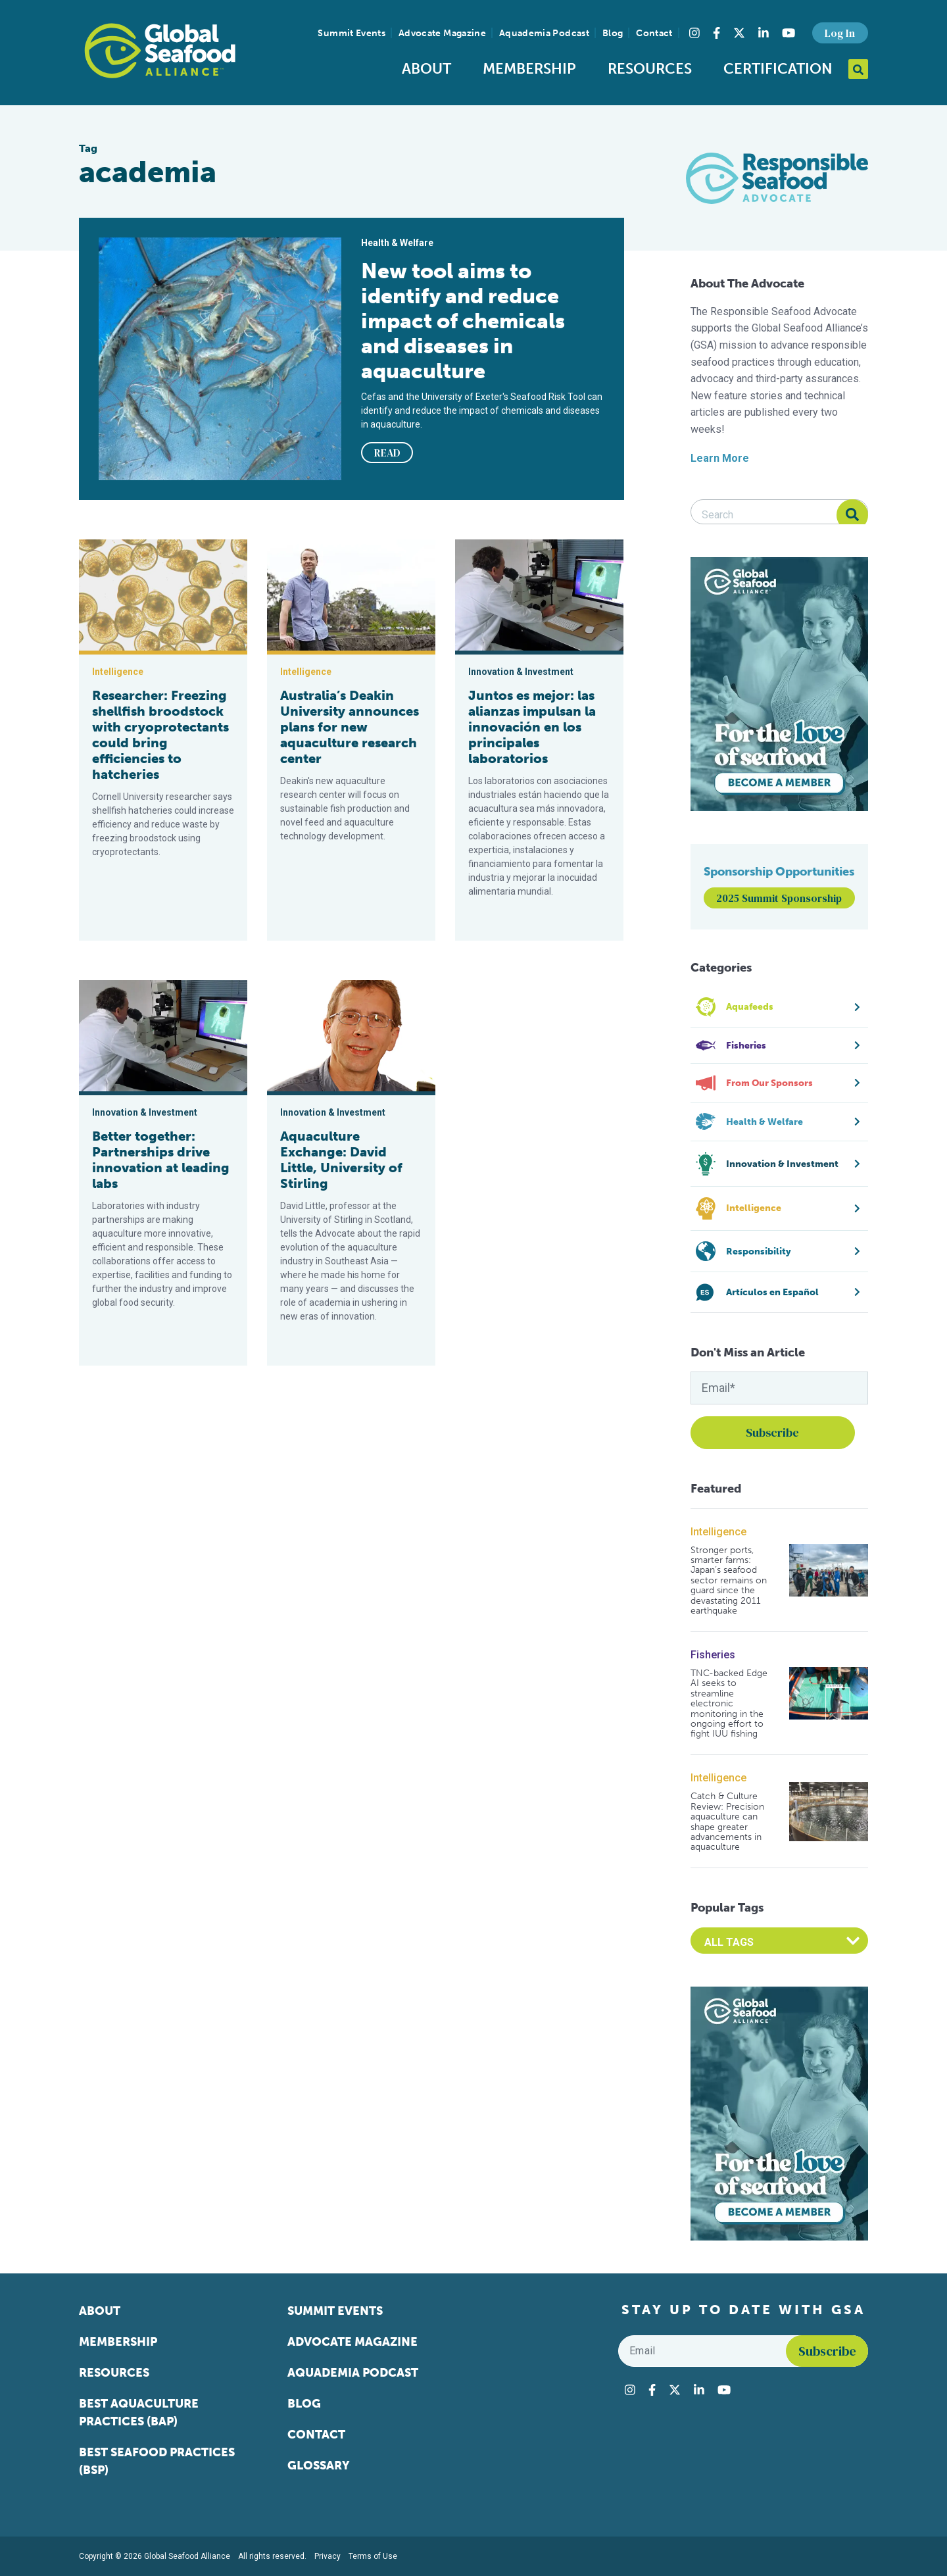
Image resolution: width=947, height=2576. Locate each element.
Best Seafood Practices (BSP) (157, 2461)
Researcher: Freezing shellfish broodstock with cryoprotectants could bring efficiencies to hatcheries (160, 734)
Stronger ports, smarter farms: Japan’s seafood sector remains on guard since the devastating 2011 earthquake (729, 1580)
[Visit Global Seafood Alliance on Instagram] (694, 33)
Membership (529, 69)
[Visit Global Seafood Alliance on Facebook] (716, 33)
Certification (778, 69)
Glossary (318, 2465)
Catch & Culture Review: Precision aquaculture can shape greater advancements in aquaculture (727, 1821)
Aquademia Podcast (544, 33)
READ (387, 452)
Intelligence (718, 1531)
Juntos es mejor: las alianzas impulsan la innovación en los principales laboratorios (532, 726)
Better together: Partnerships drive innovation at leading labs (161, 1159)
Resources (650, 69)
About (426, 69)
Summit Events (351, 33)
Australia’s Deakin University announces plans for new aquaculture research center (349, 726)
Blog (612, 33)
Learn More (720, 458)
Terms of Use (373, 2556)
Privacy (327, 2556)
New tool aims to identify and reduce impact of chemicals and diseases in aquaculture (463, 321)
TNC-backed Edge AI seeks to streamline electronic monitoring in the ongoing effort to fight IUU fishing (729, 1703)
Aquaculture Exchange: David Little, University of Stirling (341, 1159)
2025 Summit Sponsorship (779, 898)
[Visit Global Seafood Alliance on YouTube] (788, 33)
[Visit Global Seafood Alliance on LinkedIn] (763, 33)
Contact (654, 33)
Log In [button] (840, 33)
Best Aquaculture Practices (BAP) (139, 2412)
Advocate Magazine (442, 33)
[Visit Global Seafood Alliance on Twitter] (739, 33)
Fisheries (713, 1654)
